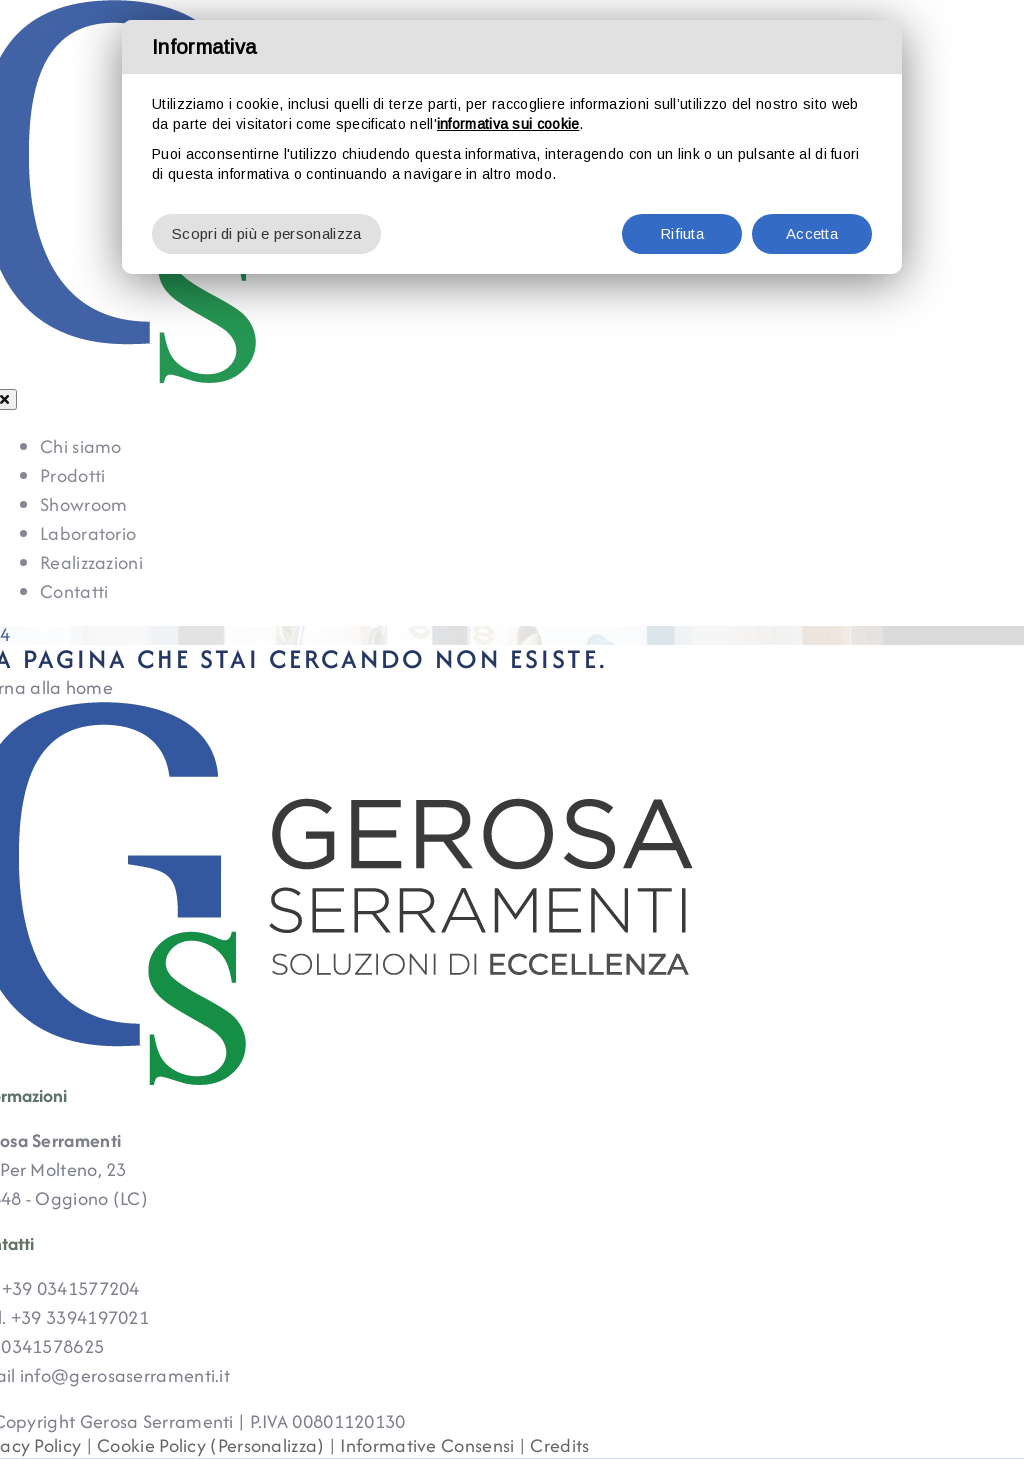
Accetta (812, 233)
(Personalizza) (267, 1445)
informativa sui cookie (508, 124)
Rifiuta (682, 233)
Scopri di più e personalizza (266, 233)
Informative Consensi (427, 1445)
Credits (559, 1445)
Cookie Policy (151, 1445)
